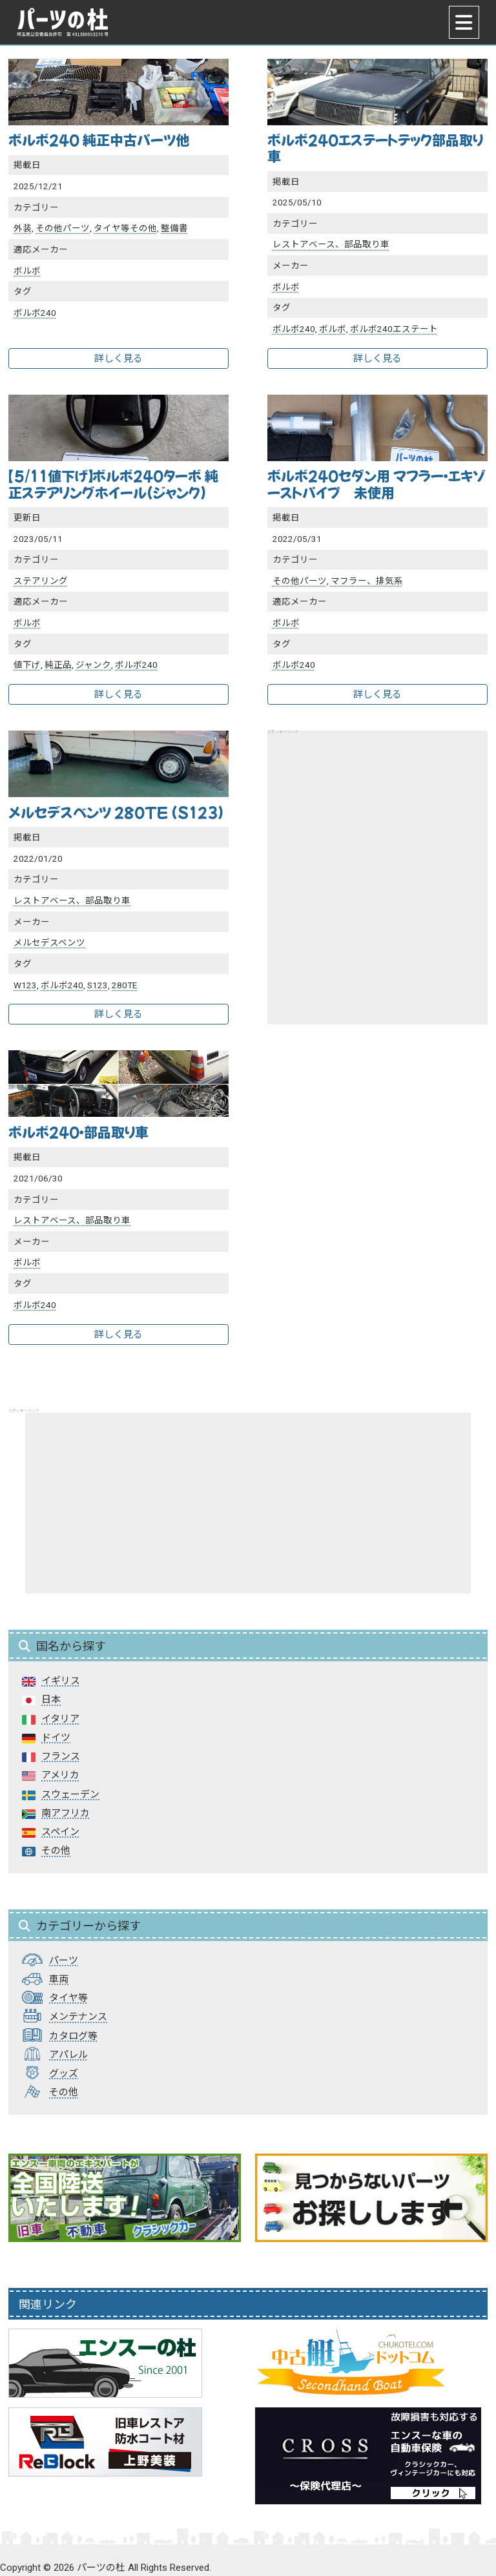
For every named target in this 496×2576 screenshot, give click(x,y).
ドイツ (55, 1737)
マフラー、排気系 (367, 581)
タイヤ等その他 (125, 228)
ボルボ (27, 270)
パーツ (63, 1960)
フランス (60, 1756)
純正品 (58, 665)
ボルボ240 (35, 312)
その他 (55, 1850)
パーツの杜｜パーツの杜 (62, 22)
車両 (58, 1979)
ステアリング (41, 581)
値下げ (27, 665)
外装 (23, 228)
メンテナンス (78, 2016)
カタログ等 (73, 2036)
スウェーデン (70, 1794)
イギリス (60, 1681)
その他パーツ (63, 228)
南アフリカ (65, 1813)
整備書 (174, 228)
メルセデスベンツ (49, 942)
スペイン (60, 1832)
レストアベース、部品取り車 (331, 244)
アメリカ (60, 1775)
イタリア (60, 1719)
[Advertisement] (377, 862)
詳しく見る (118, 358)
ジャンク (93, 665)
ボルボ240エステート (394, 329)
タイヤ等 (68, 1998)
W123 (25, 985)
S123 (97, 985)
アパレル (68, 2055)
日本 (51, 1699)
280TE (124, 985)
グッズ (63, 2073)
